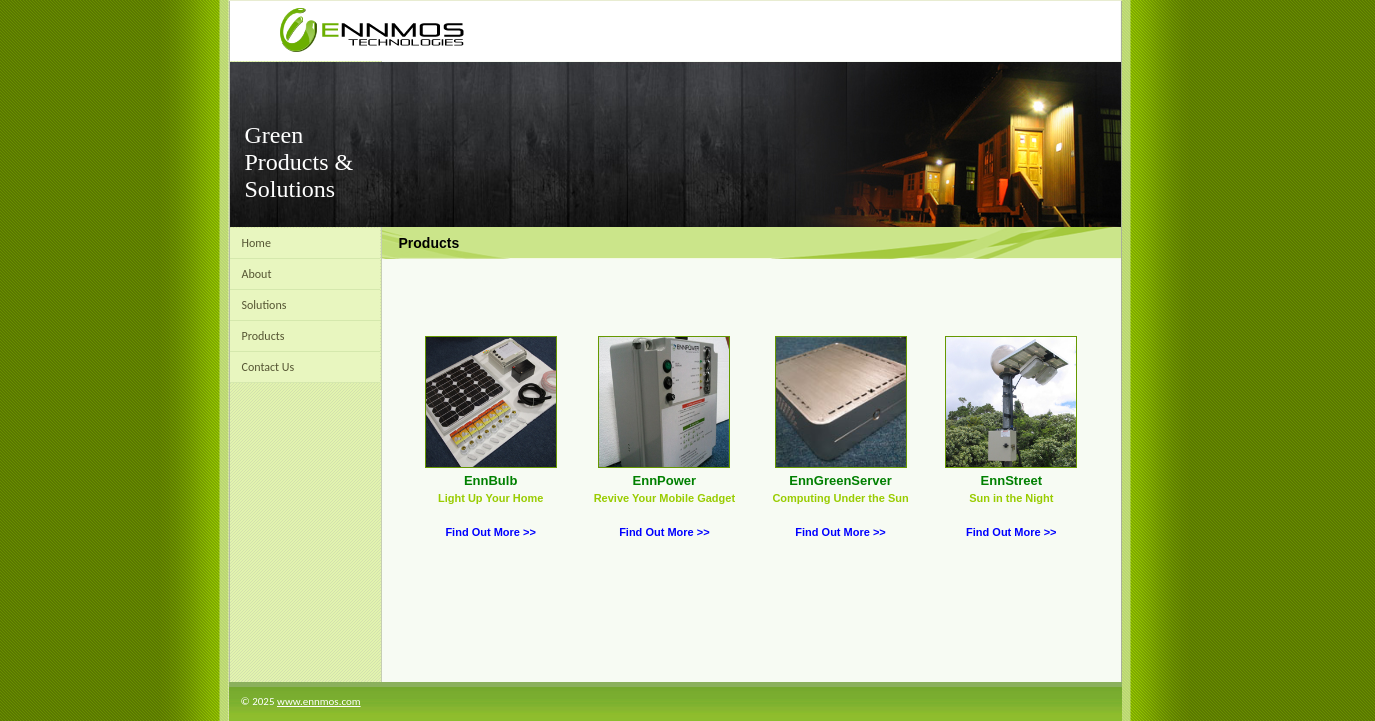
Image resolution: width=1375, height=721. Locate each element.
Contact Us (268, 367)
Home (256, 243)
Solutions (264, 305)
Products (263, 336)
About (257, 274)
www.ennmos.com (319, 701)
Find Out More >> (490, 532)
